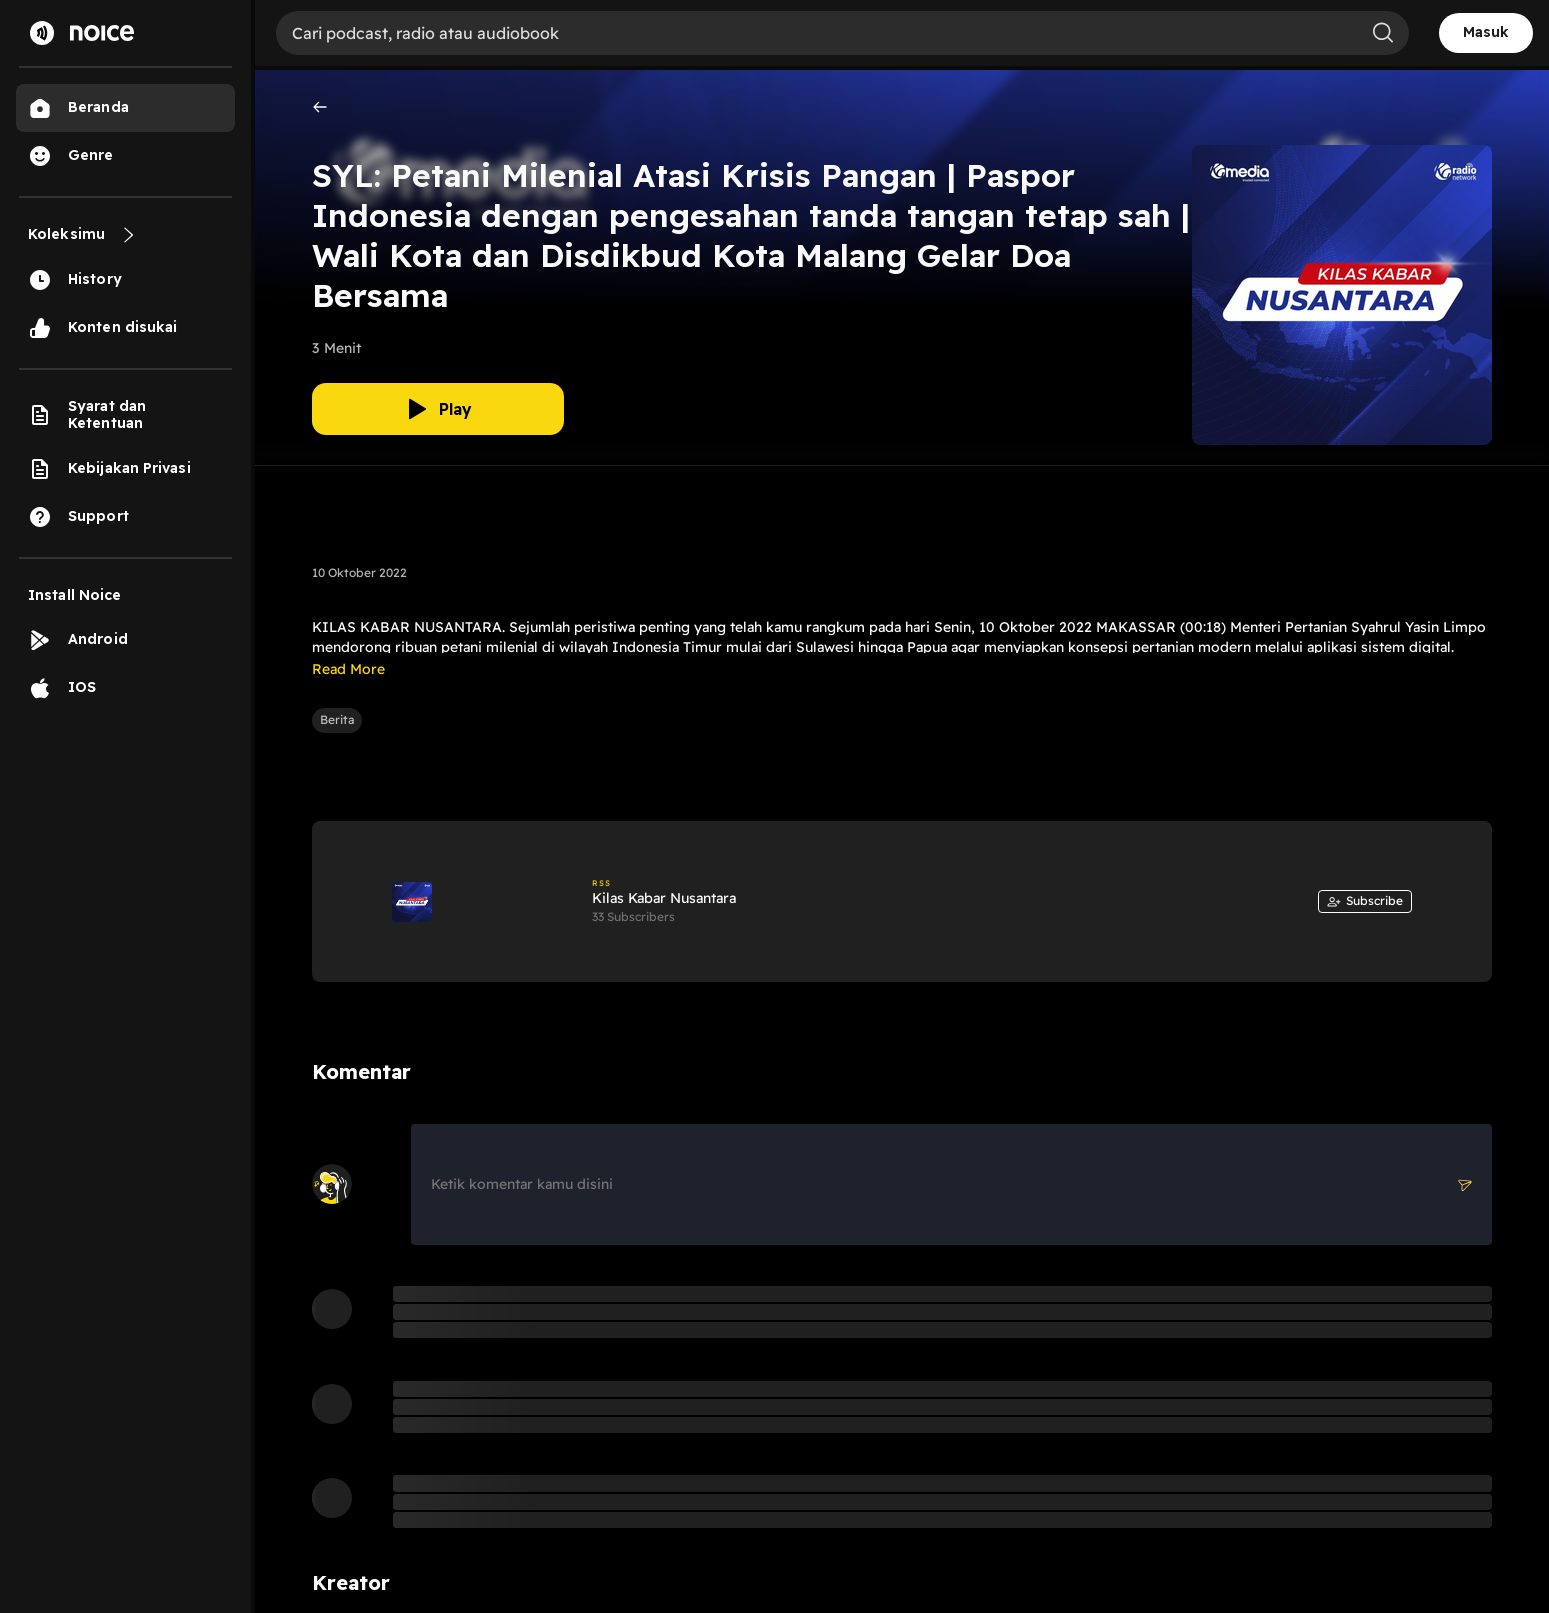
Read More (348, 669)
